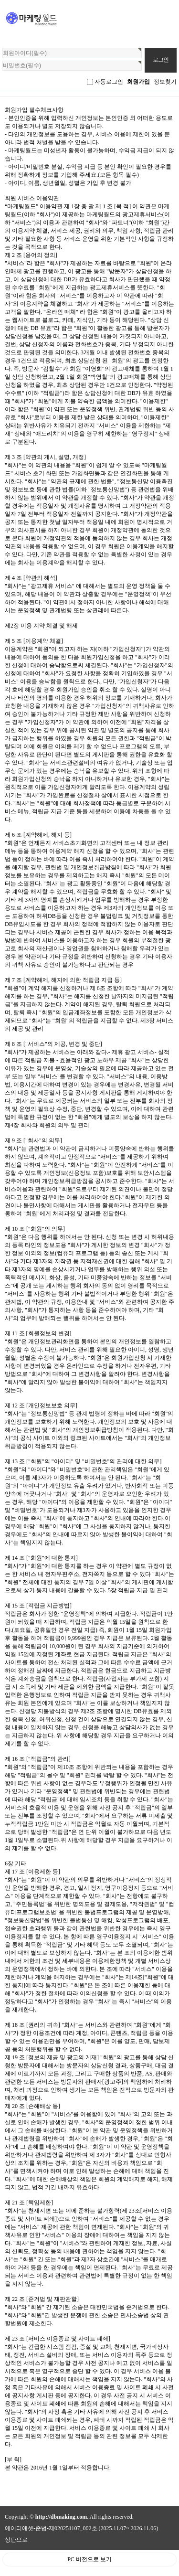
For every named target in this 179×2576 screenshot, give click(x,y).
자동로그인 (109, 81)
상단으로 (16, 2539)
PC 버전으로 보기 (89, 2559)
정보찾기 (165, 81)
